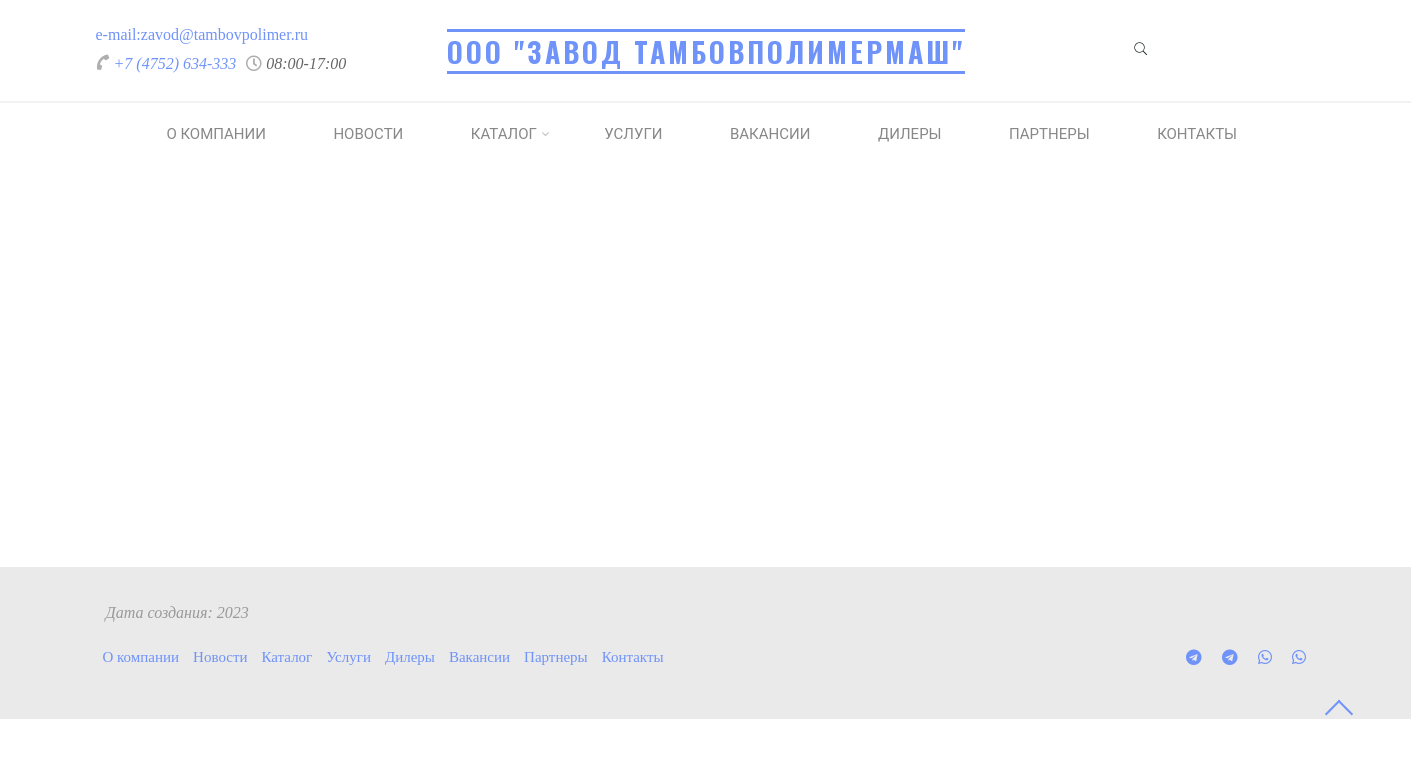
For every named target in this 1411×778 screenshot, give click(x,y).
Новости (368, 134)
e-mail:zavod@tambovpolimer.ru (202, 34)
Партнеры (1049, 134)
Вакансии (770, 134)
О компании (215, 134)
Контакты (1197, 134)
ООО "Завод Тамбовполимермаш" (706, 51)
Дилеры (910, 134)
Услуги (633, 134)
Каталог (504, 134)
